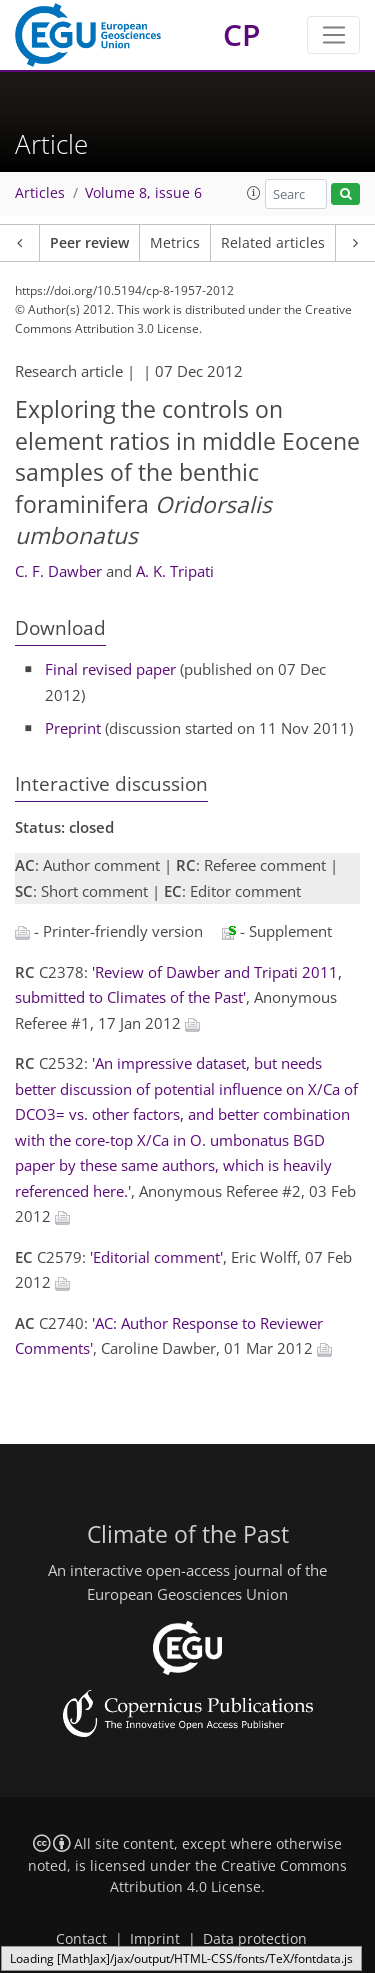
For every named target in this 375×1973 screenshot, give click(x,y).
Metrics (175, 243)
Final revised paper (110, 669)
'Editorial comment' (156, 1257)
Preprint (73, 728)
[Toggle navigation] (333, 35)
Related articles (273, 243)
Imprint (155, 1939)
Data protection (255, 1939)
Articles (40, 193)
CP (241, 34)
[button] (254, 193)
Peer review (89, 243)
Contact (81, 1939)
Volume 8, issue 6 (143, 193)
